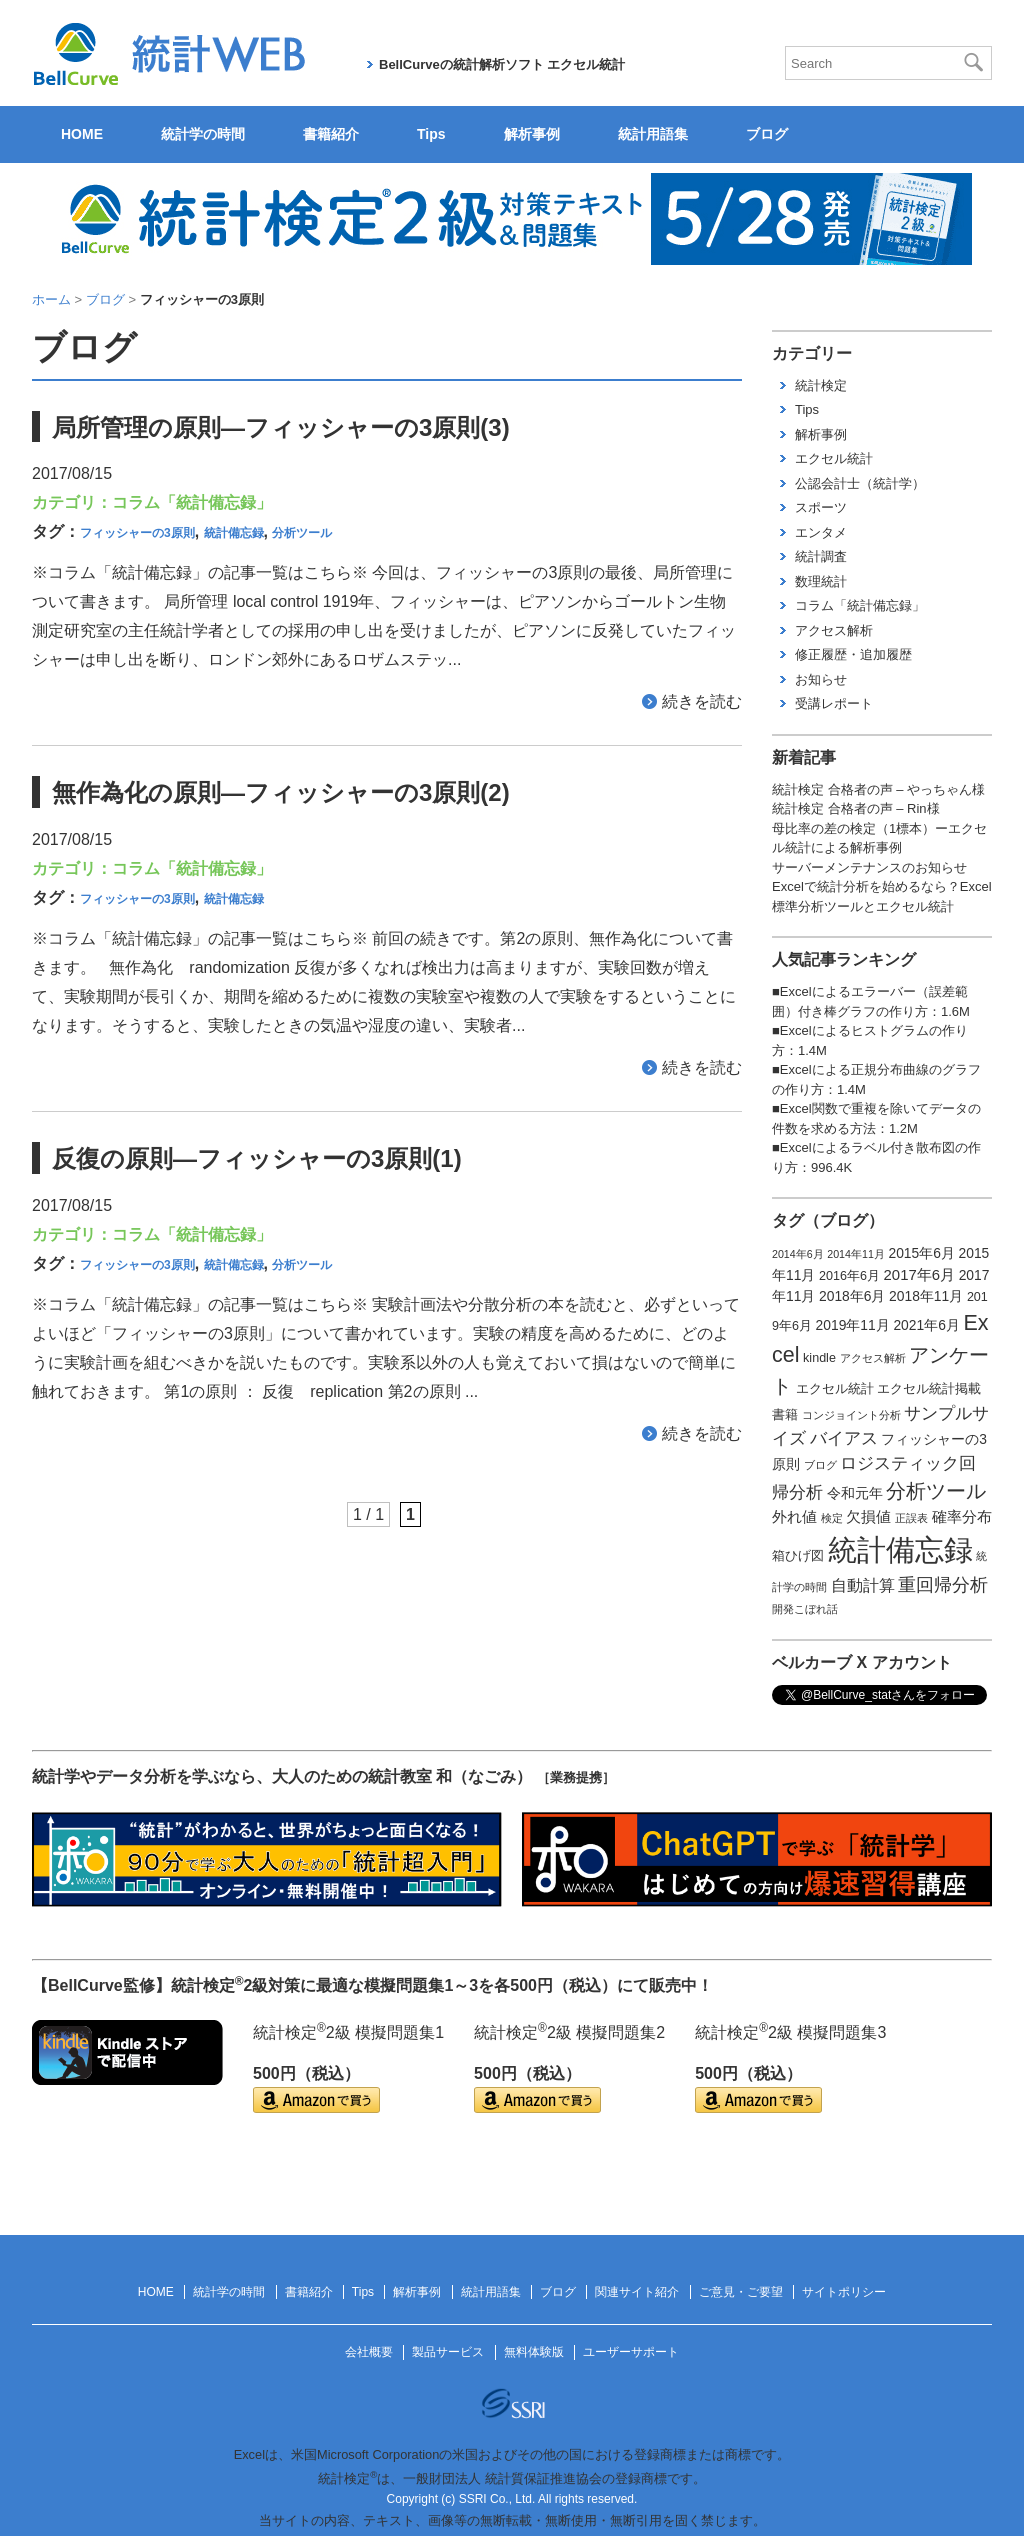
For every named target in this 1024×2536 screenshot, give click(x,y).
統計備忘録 (234, 533)
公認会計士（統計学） (860, 483)
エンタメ (821, 532)
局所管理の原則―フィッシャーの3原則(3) (281, 427)
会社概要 (369, 2352)
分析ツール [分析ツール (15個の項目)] (936, 1491)
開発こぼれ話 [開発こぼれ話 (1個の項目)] (805, 1609)
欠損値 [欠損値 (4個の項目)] (868, 1517)
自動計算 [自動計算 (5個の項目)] (863, 1585)
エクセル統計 (834, 458)
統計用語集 (653, 134)
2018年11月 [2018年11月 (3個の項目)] (926, 1296)
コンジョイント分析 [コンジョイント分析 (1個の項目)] (851, 1415)
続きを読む (702, 701)
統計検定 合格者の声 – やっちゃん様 (878, 789)
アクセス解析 (834, 630)
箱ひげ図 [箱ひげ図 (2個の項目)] (798, 1556)
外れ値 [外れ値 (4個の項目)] (794, 1517)
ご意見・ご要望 (741, 2292)
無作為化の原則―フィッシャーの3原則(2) (281, 792)
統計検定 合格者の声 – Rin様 (856, 808)
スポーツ (821, 507)
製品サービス (448, 2352)
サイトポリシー (844, 2292)
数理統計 (821, 581)
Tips (431, 134)
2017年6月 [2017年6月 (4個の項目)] (919, 1275)
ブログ (767, 134)
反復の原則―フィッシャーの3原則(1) (257, 1158)
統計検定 (821, 385)
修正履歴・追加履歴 (853, 654)
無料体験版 (534, 2352)
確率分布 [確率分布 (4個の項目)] (962, 1517)
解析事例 (532, 134)
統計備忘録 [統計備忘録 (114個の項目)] (900, 1549)
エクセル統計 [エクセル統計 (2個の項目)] (835, 1389)
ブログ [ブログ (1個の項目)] (820, 1465)
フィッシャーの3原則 (137, 533)
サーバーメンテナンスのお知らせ (869, 867)
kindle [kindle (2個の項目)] (819, 1358)
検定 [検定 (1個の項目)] (832, 1518)
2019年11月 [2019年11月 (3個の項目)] (853, 1325)
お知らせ (821, 679)
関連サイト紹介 (637, 2292)
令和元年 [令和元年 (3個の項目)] (855, 1493)
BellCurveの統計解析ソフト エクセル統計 (502, 64)
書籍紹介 (331, 134)
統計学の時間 (203, 134)
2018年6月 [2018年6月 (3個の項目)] (852, 1296)
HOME (82, 134)
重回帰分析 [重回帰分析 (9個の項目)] (943, 1585)
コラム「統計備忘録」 (192, 502)
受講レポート (834, 703)
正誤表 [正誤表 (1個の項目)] (911, 1518)
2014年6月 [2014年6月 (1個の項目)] (798, 1254)
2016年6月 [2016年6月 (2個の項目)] (849, 1276)
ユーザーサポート (631, 2352)
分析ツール (302, 533)
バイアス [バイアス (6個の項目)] (844, 1438)
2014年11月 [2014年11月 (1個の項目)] (856, 1254)
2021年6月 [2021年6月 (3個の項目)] (926, 1325)
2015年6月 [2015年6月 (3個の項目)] (921, 1253)
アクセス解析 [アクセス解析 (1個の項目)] (873, 1358)
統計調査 (821, 556)
